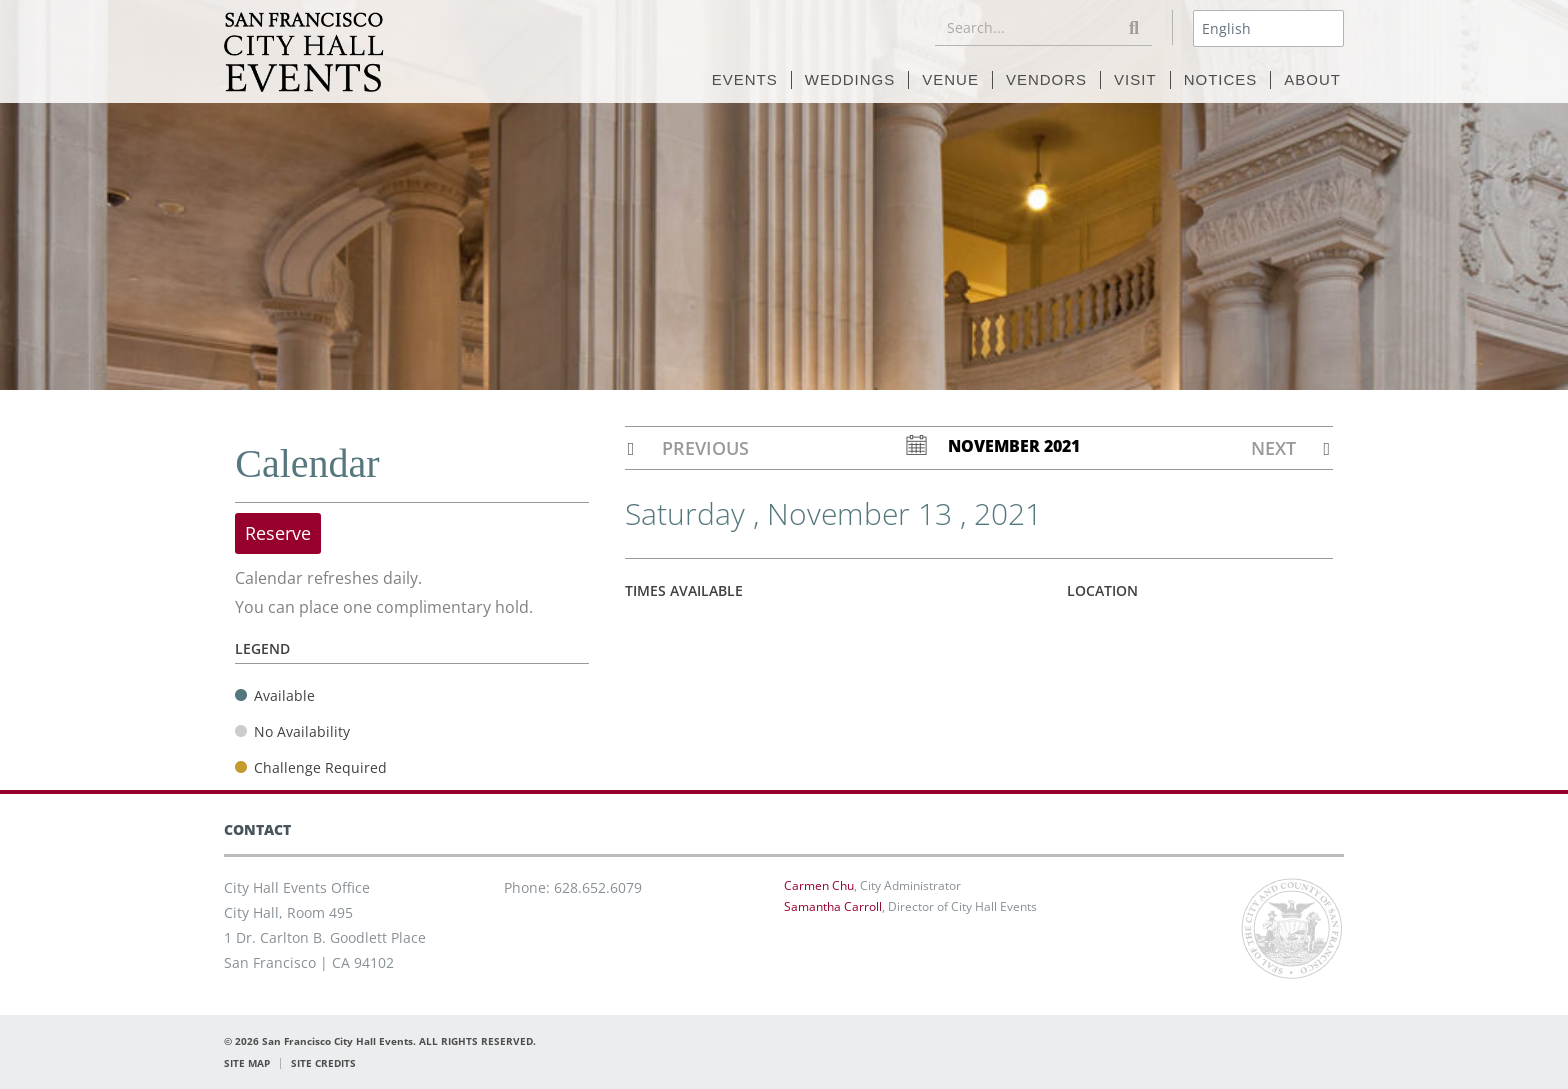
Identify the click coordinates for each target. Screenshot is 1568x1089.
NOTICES (1221, 79)
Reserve (278, 533)
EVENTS (745, 79)
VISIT (1135, 79)
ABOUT (1312, 79)
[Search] (1134, 27)
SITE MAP (247, 1063)
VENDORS (1046, 79)
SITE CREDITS (323, 1063)
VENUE (950, 79)
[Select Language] (1268, 28)
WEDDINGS (850, 79)
